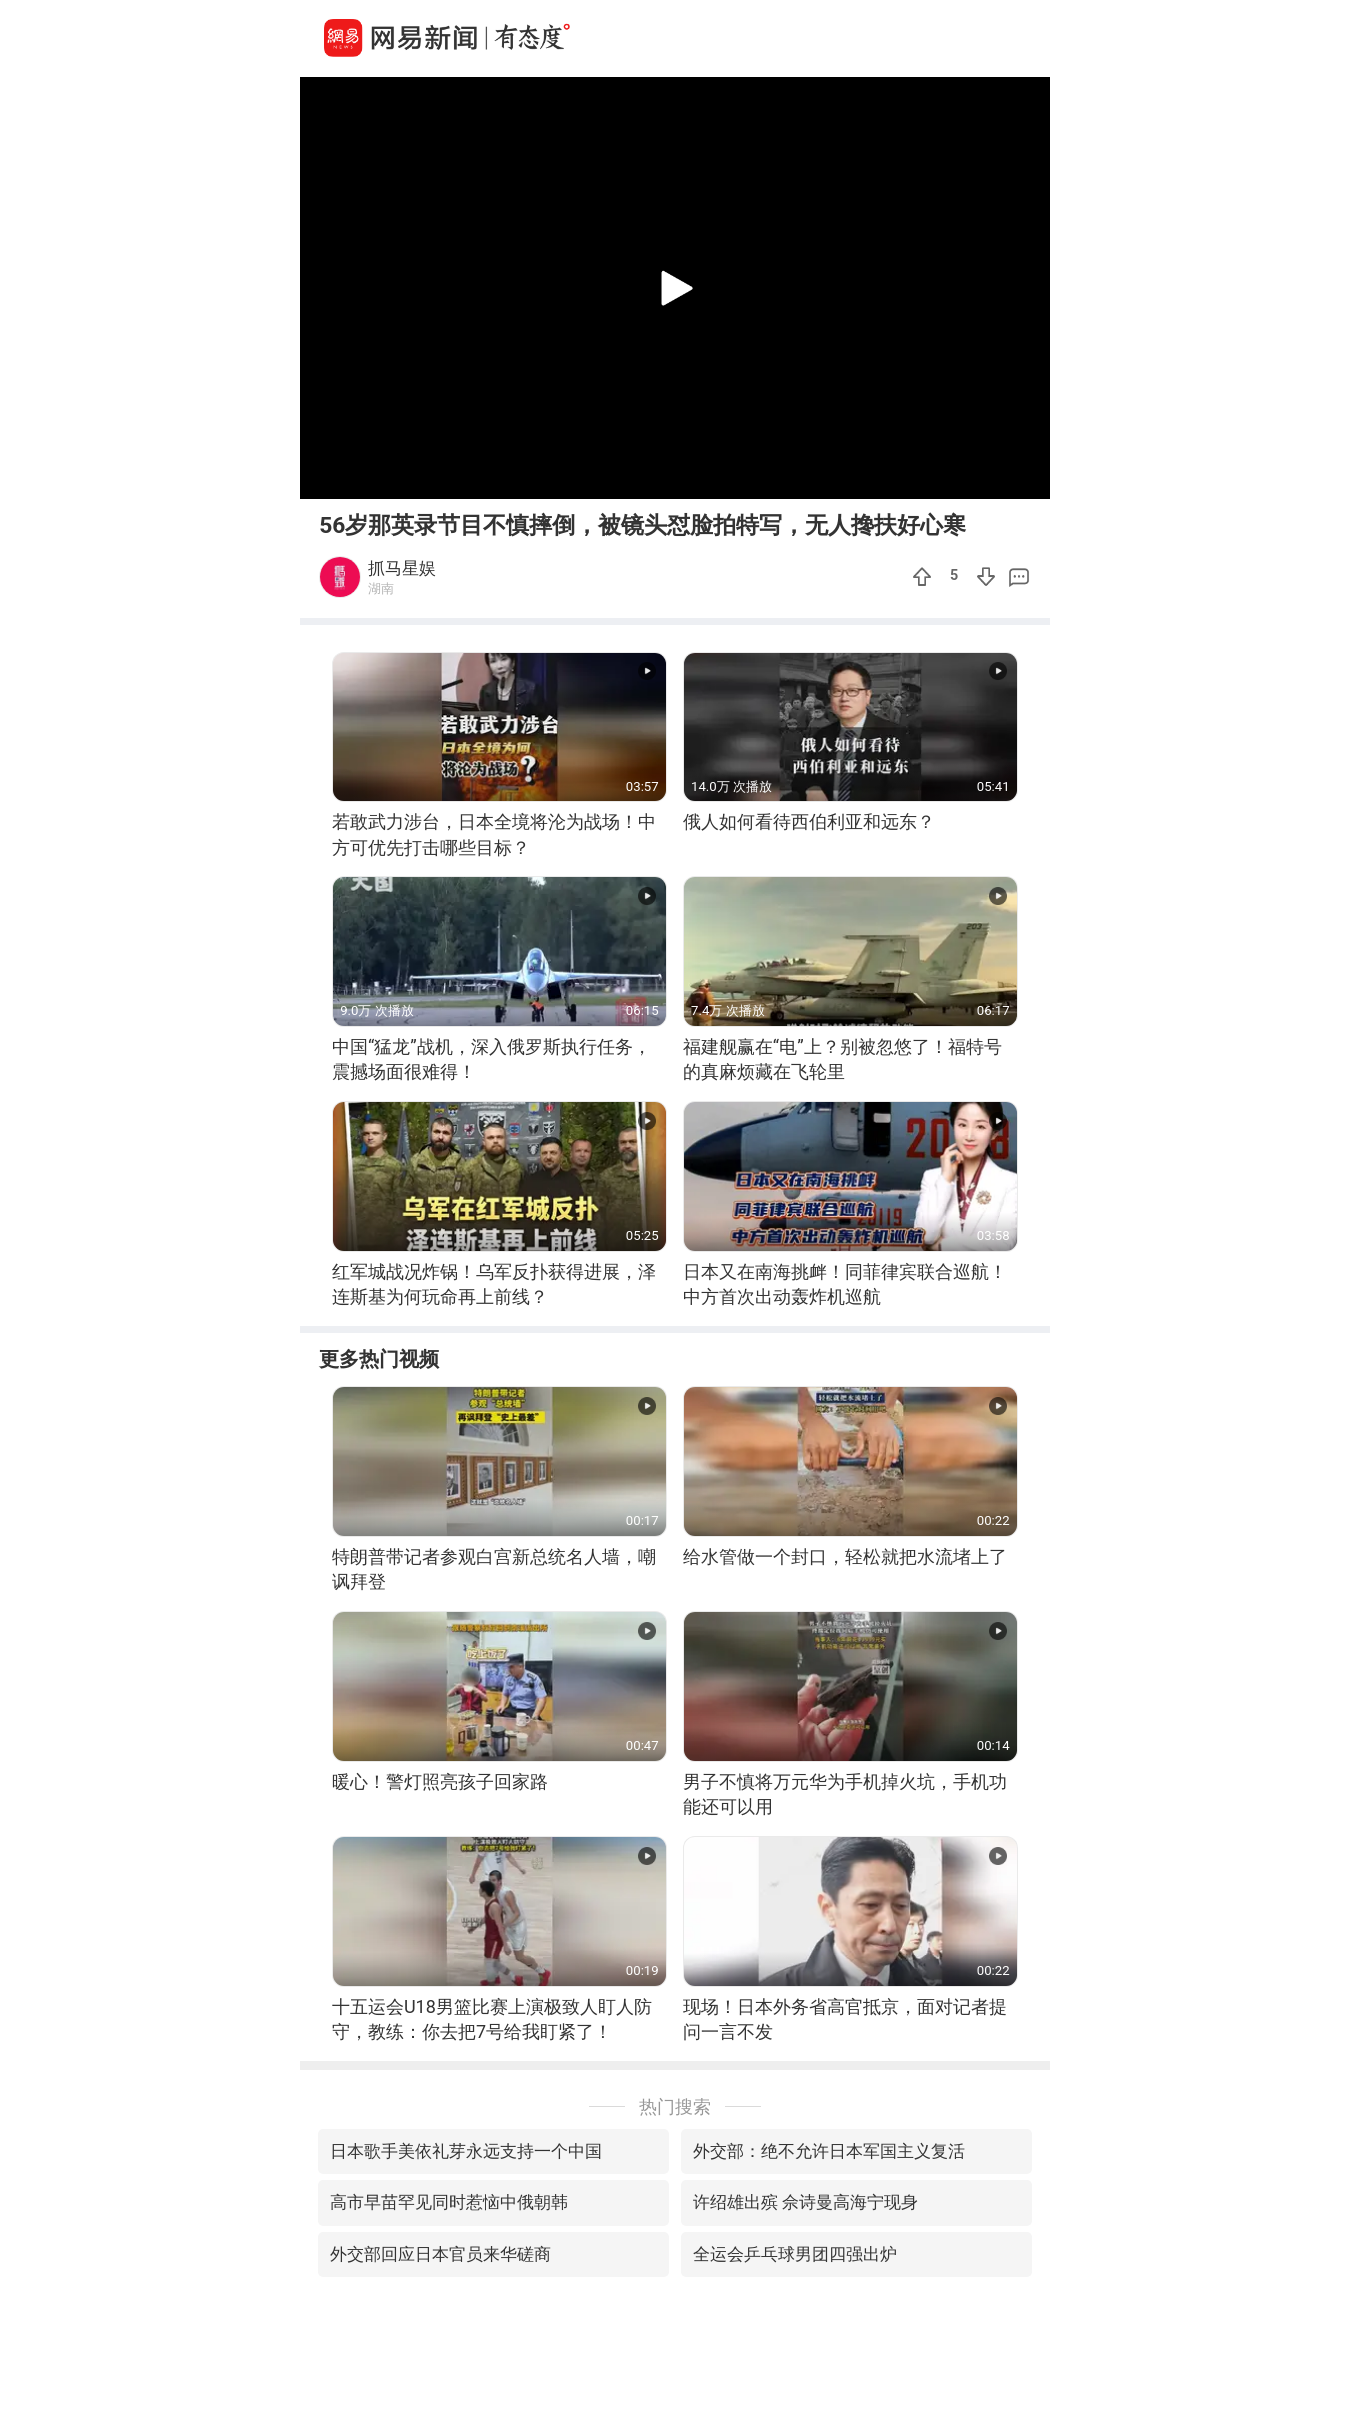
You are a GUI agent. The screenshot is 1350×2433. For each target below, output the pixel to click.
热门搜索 (675, 2106)
